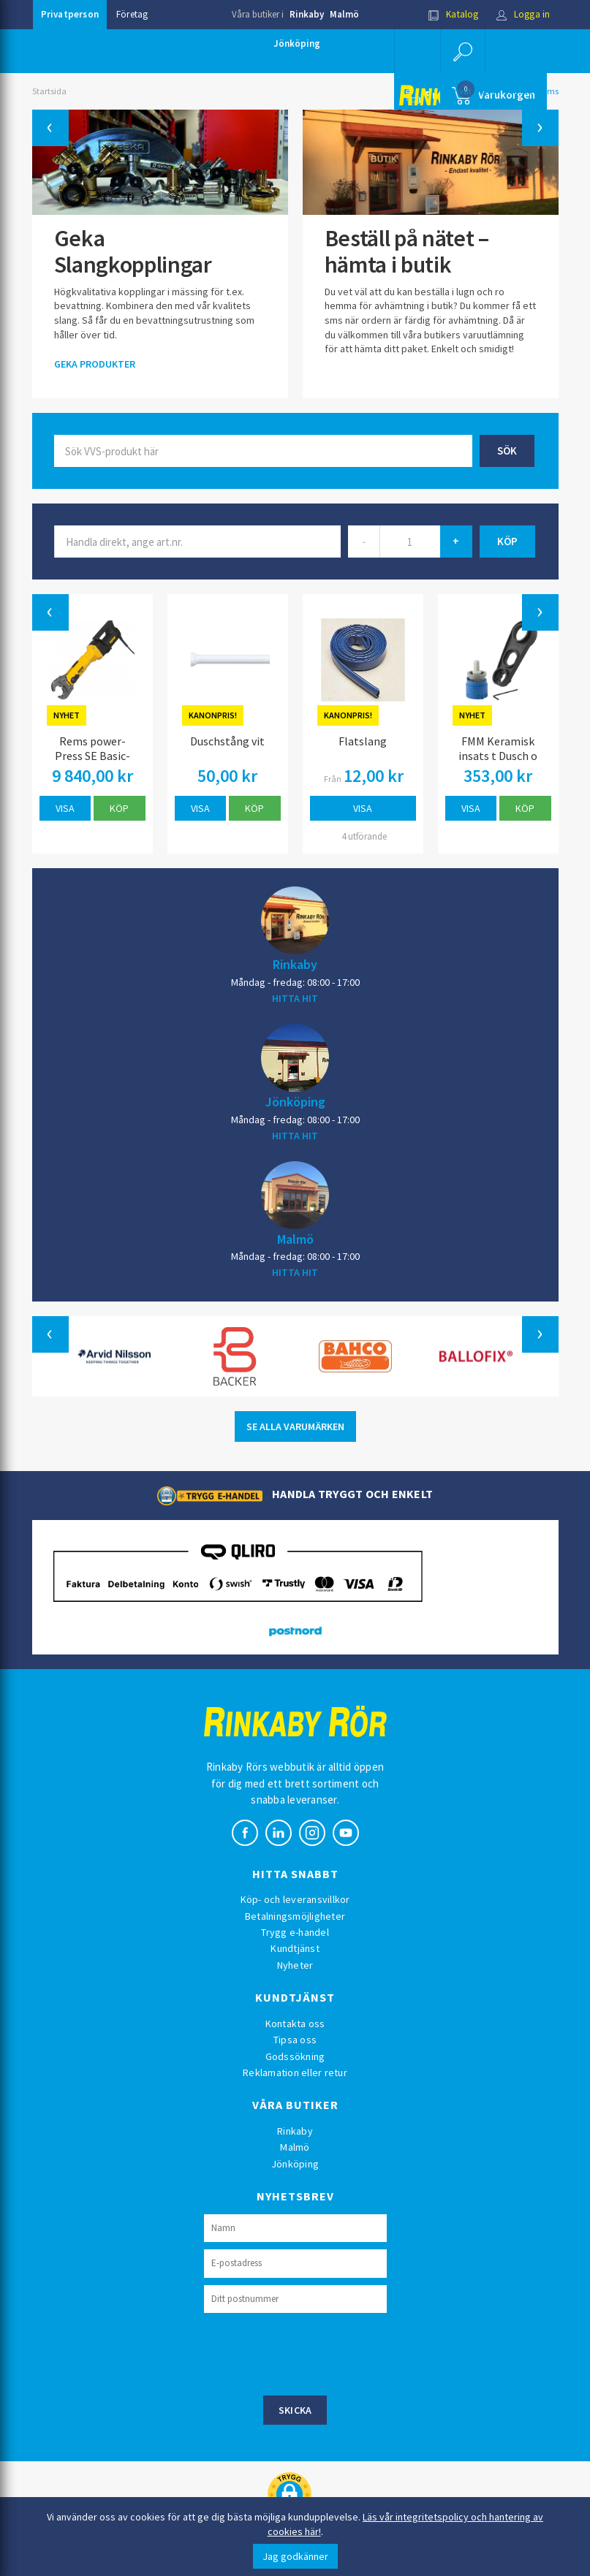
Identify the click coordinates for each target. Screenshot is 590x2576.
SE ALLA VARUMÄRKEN (295, 1426)
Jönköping (296, 43)
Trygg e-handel (295, 1932)
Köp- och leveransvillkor (295, 1899)
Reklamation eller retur (295, 2072)
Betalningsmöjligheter (295, 1916)
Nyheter (295, 1965)
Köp (119, 808)
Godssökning (295, 2056)
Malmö (344, 14)
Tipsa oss (295, 2039)
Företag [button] (132, 14)
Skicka (295, 2410)
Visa (65, 808)
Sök (507, 450)
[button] (463, 51)
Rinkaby (307, 14)
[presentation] (315, 2352)
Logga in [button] (523, 14)
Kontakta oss (295, 2023)
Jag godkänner (295, 2556)
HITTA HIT (295, 998)
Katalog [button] (453, 14)
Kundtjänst (295, 1948)
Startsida (49, 91)
